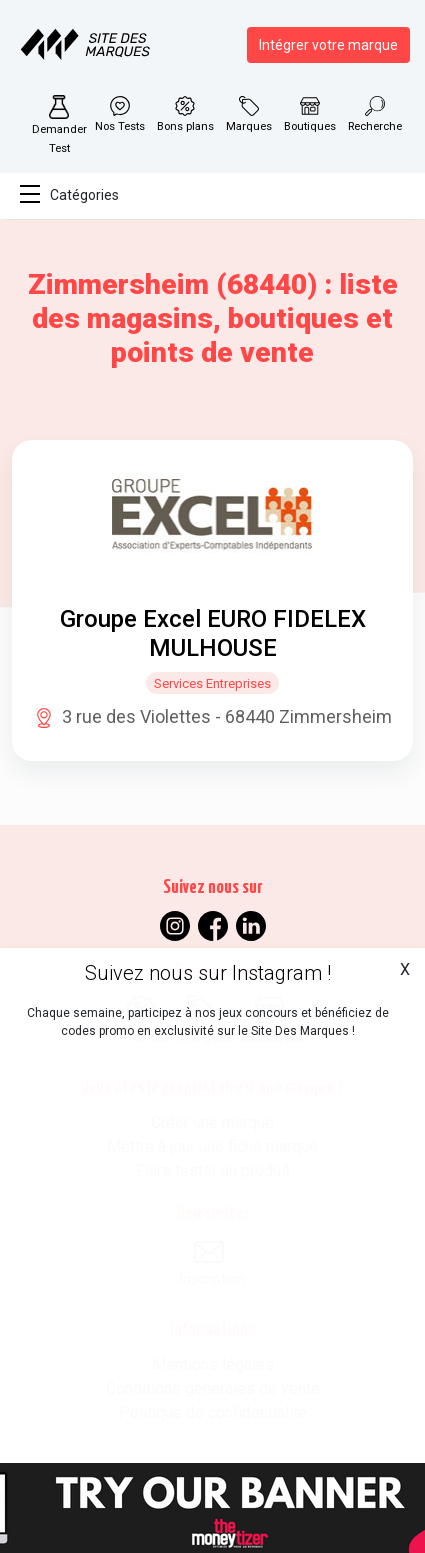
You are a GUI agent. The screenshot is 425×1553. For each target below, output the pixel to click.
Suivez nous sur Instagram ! (208, 973)
